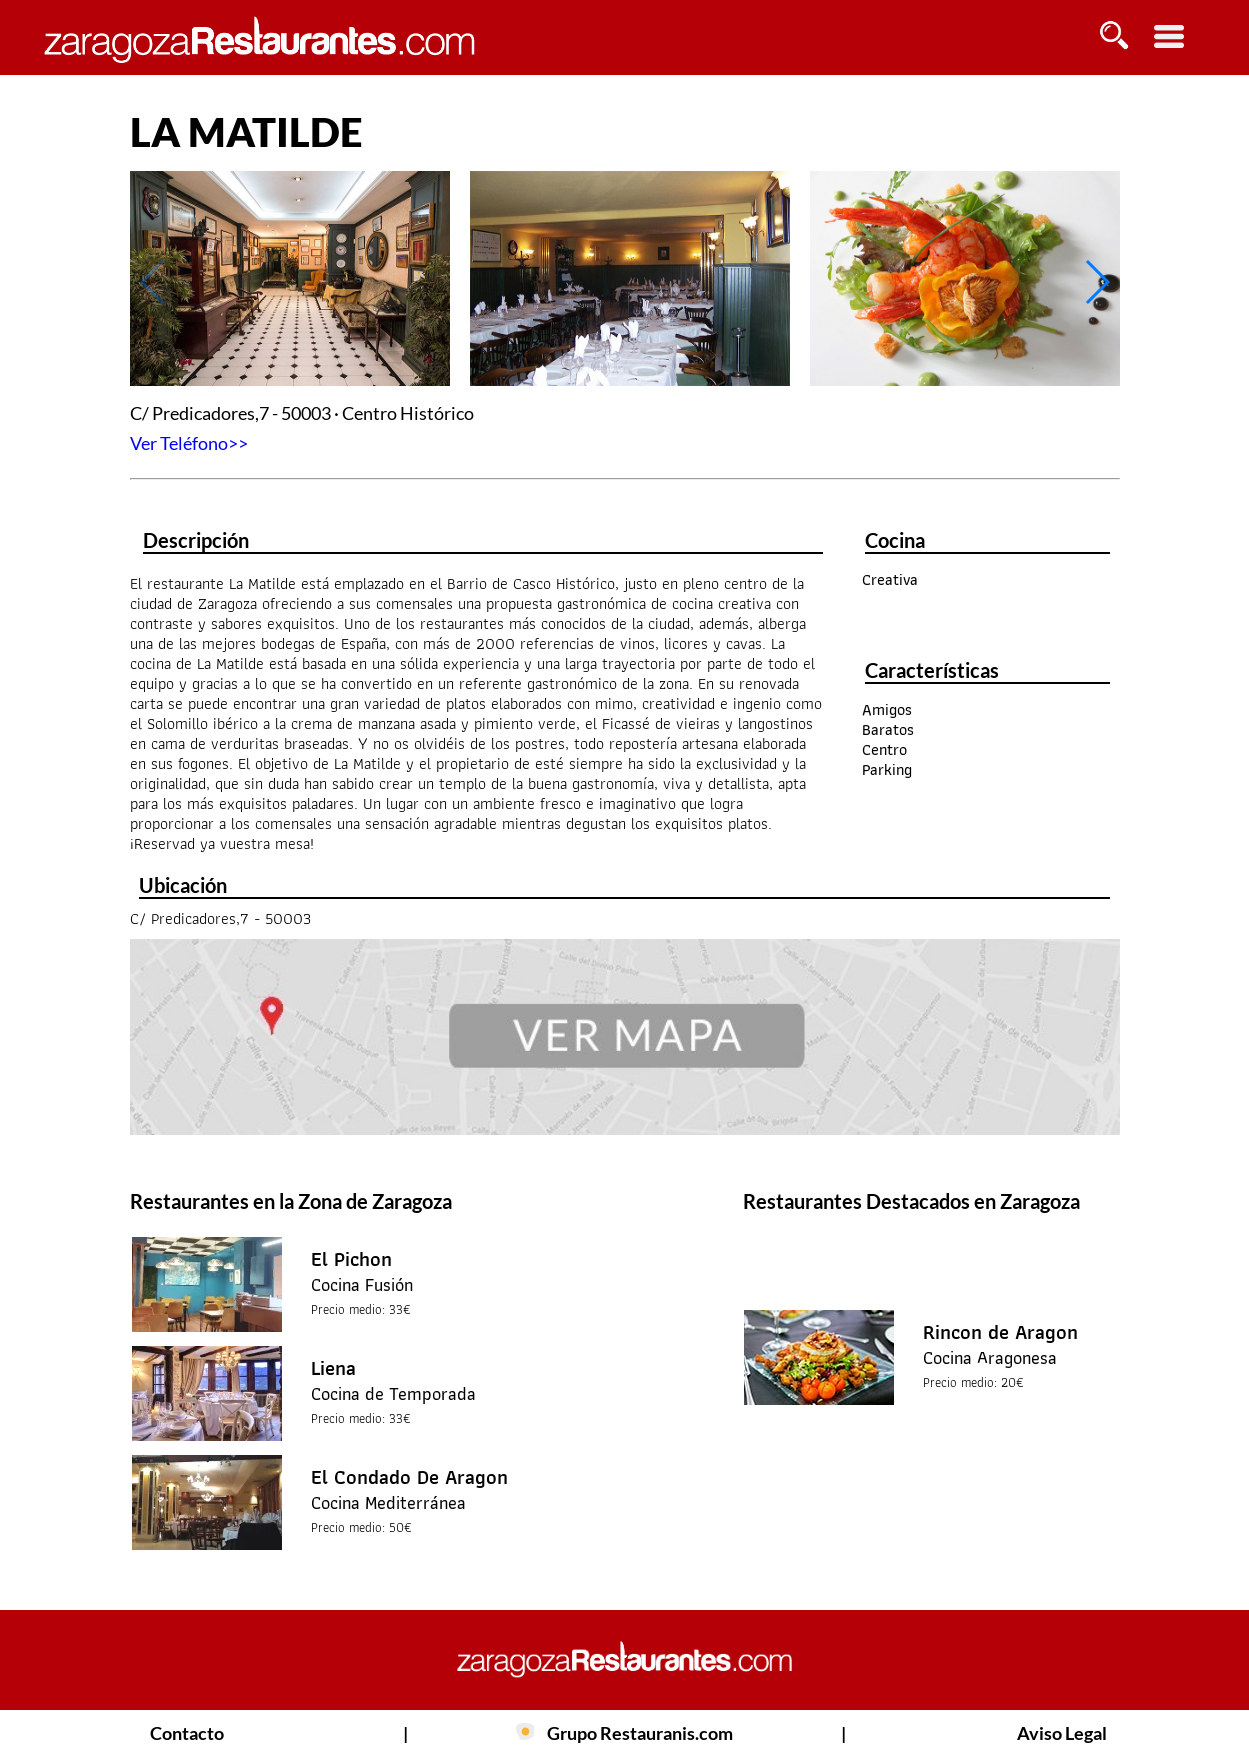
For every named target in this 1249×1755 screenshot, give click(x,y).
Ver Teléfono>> (189, 443)
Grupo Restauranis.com (640, 1733)
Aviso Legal (1062, 1733)
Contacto (187, 1733)
